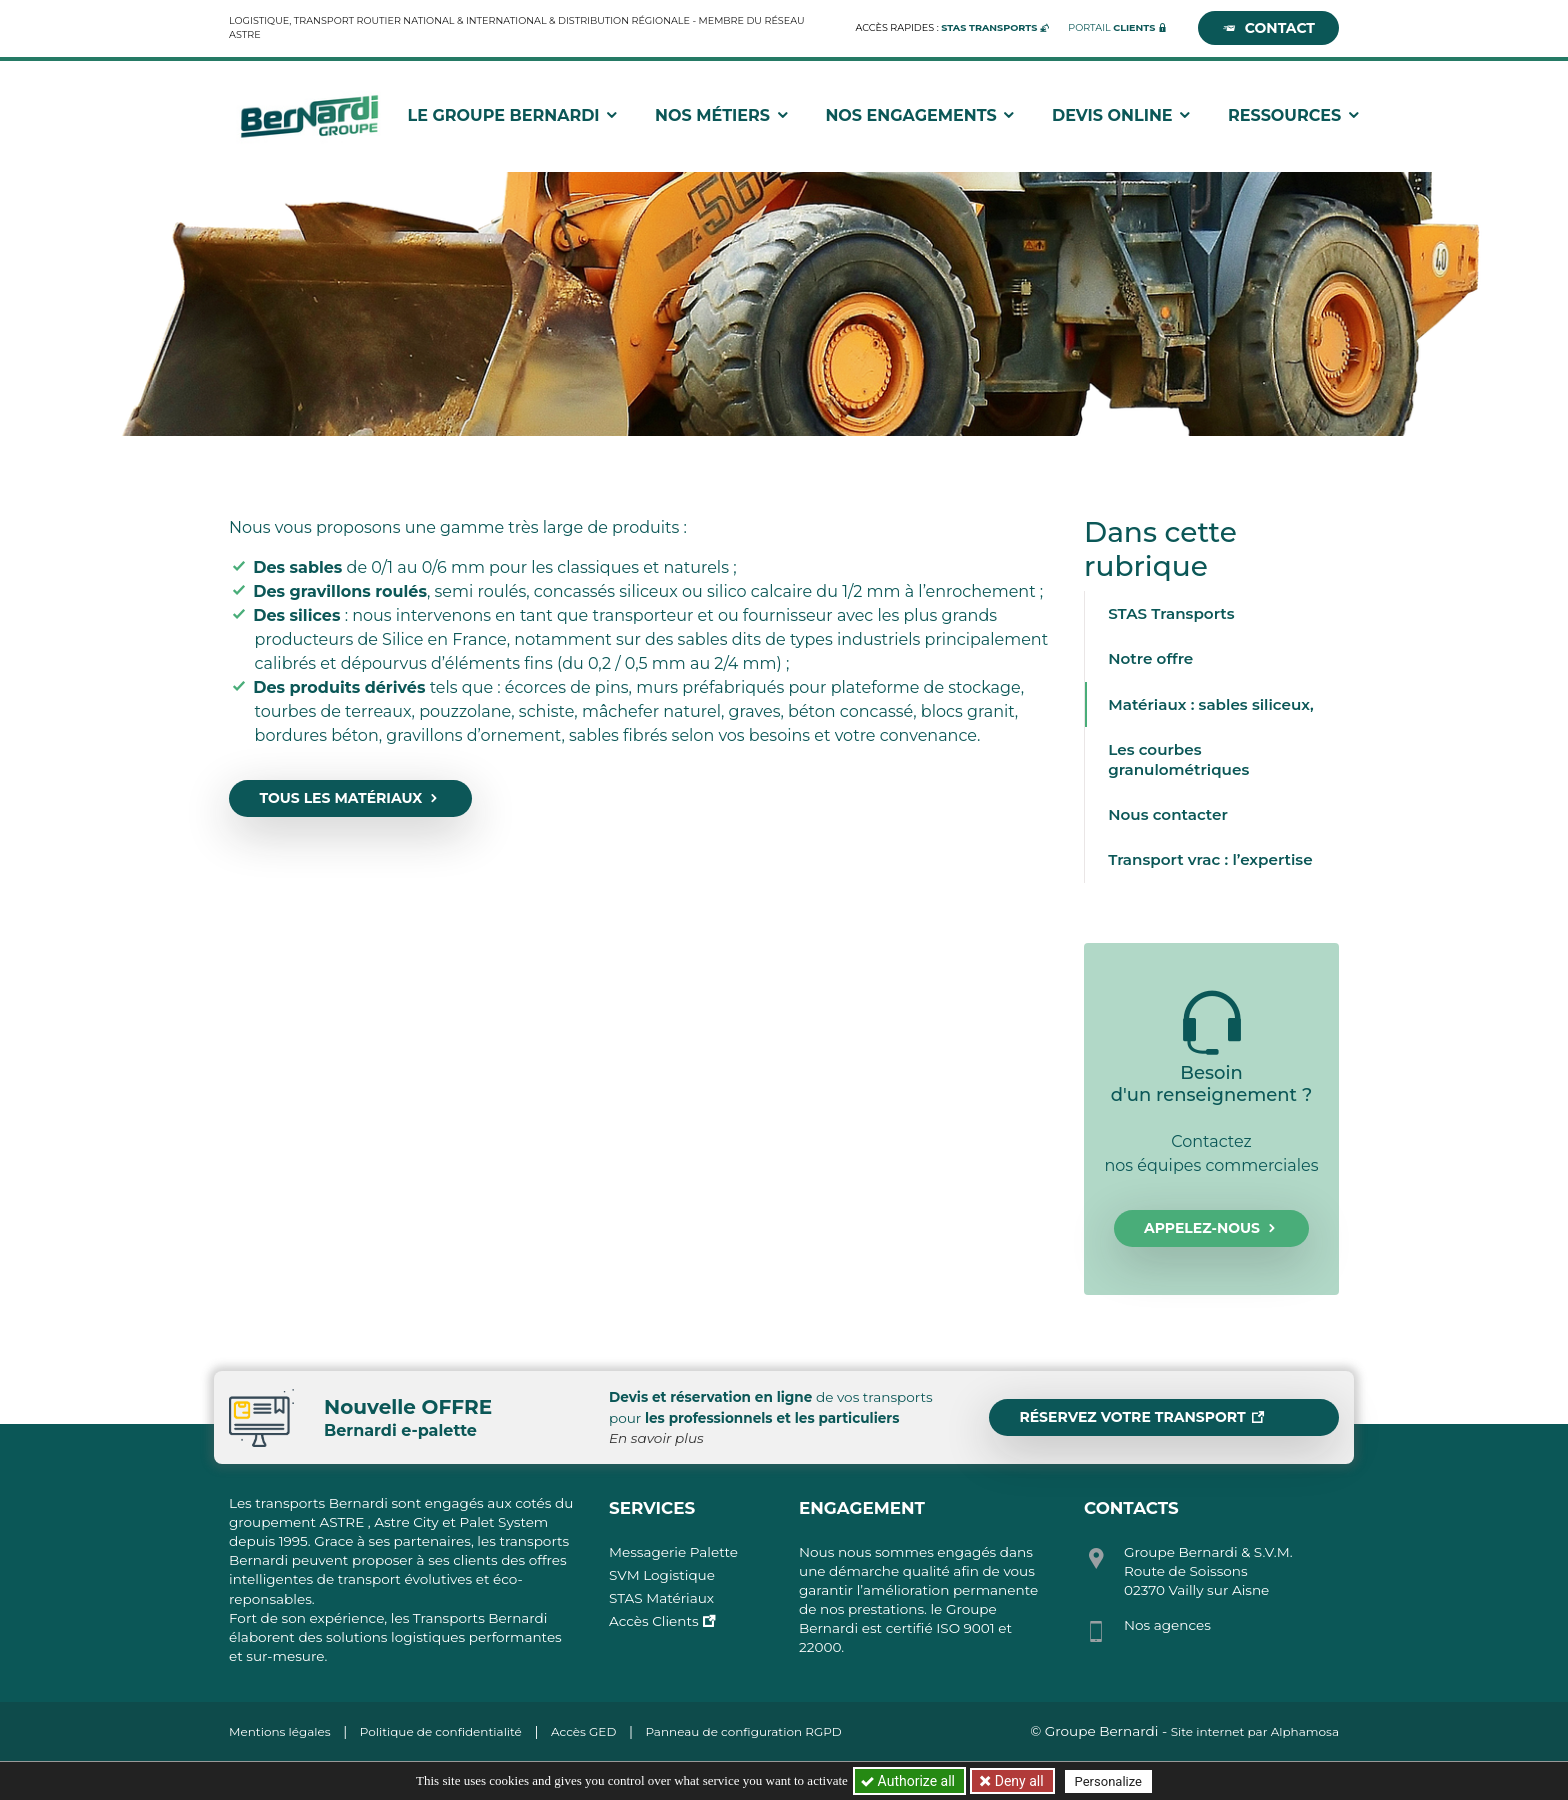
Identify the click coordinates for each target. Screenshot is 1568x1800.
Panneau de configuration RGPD (743, 1731)
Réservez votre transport (1141, 1417)
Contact (1268, 28)
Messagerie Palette (673, 1552)
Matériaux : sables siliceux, (1211, 704)
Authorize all (909, 1781)
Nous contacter (1168, 814)
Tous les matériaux (350, 798)
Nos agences (1167, 1625)
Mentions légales (280, 1731)
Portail (1111, 27)
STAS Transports (1171, 613)
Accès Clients (654, 1621)
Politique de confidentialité (441, 1731)
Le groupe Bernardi (522, 119)
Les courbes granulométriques (1178, 759)
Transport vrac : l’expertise (1210, 859)
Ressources (1304, 119)
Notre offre (1150, 658)
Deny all (1018, 1781)
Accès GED (583, 1731)
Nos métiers (732, 119)
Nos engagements (930, 119)
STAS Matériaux (661, 1598)
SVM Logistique (662, 1575)
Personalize (1110, 1781)
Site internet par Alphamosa (1255, 1731)
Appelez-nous (1211, 1228)
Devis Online (1131, 119)
